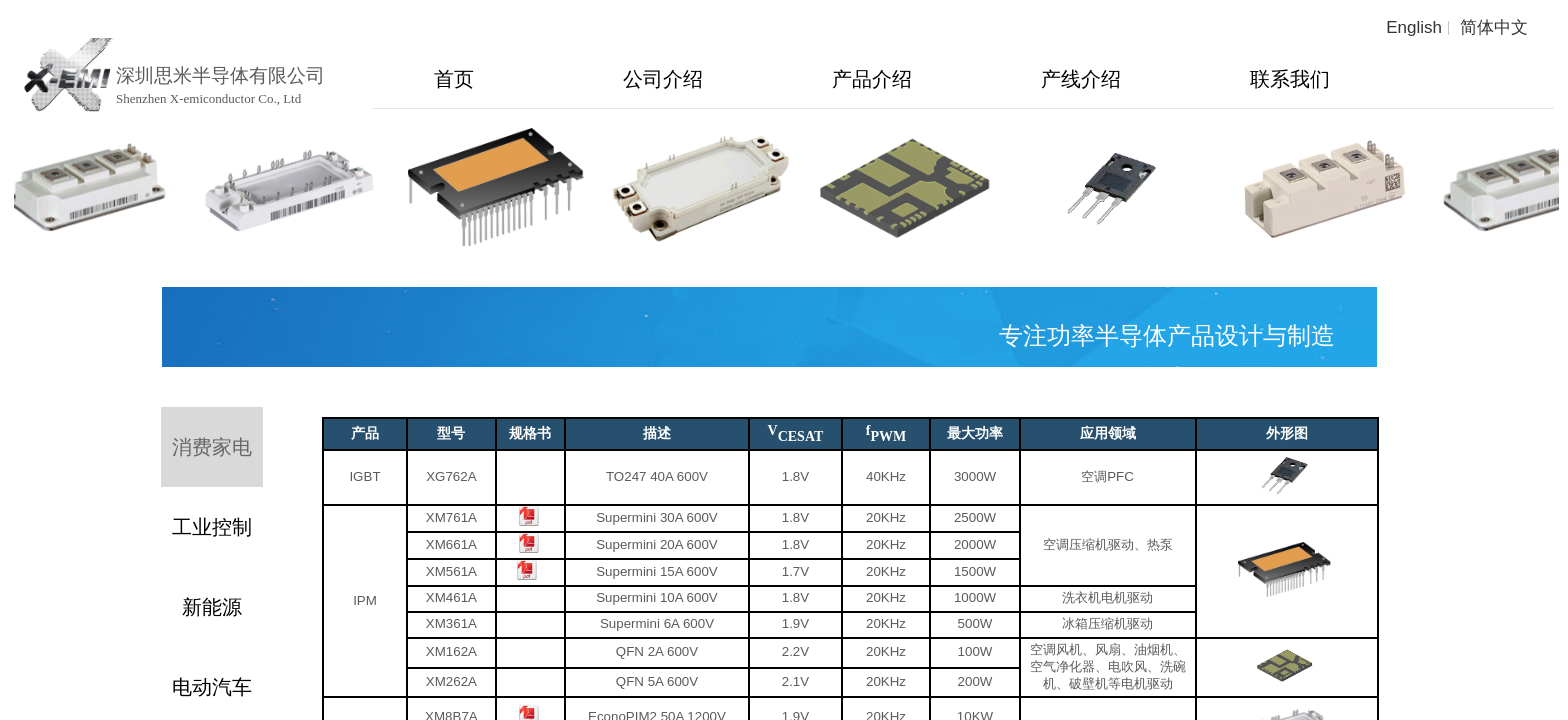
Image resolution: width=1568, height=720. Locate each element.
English (1414, 28)
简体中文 (1494, 28)
